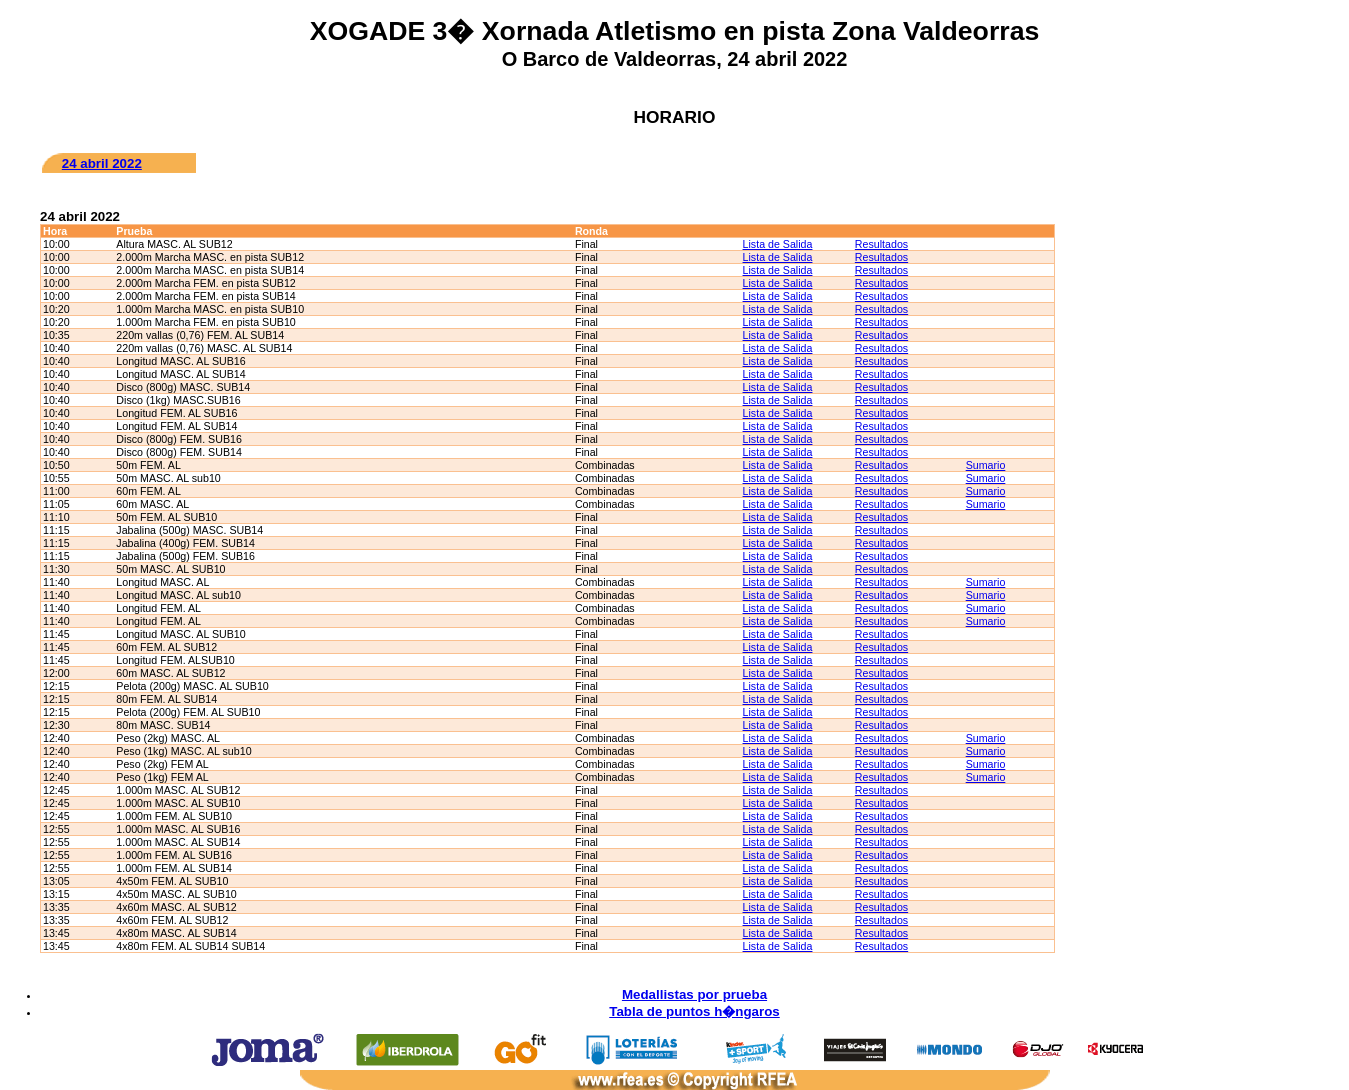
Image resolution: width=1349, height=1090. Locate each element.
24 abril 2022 (102, 163)
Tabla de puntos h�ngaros (694, 1011)
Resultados (881, 244)
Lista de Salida (778, 244)
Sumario (986, 465)
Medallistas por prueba (694, 994)
